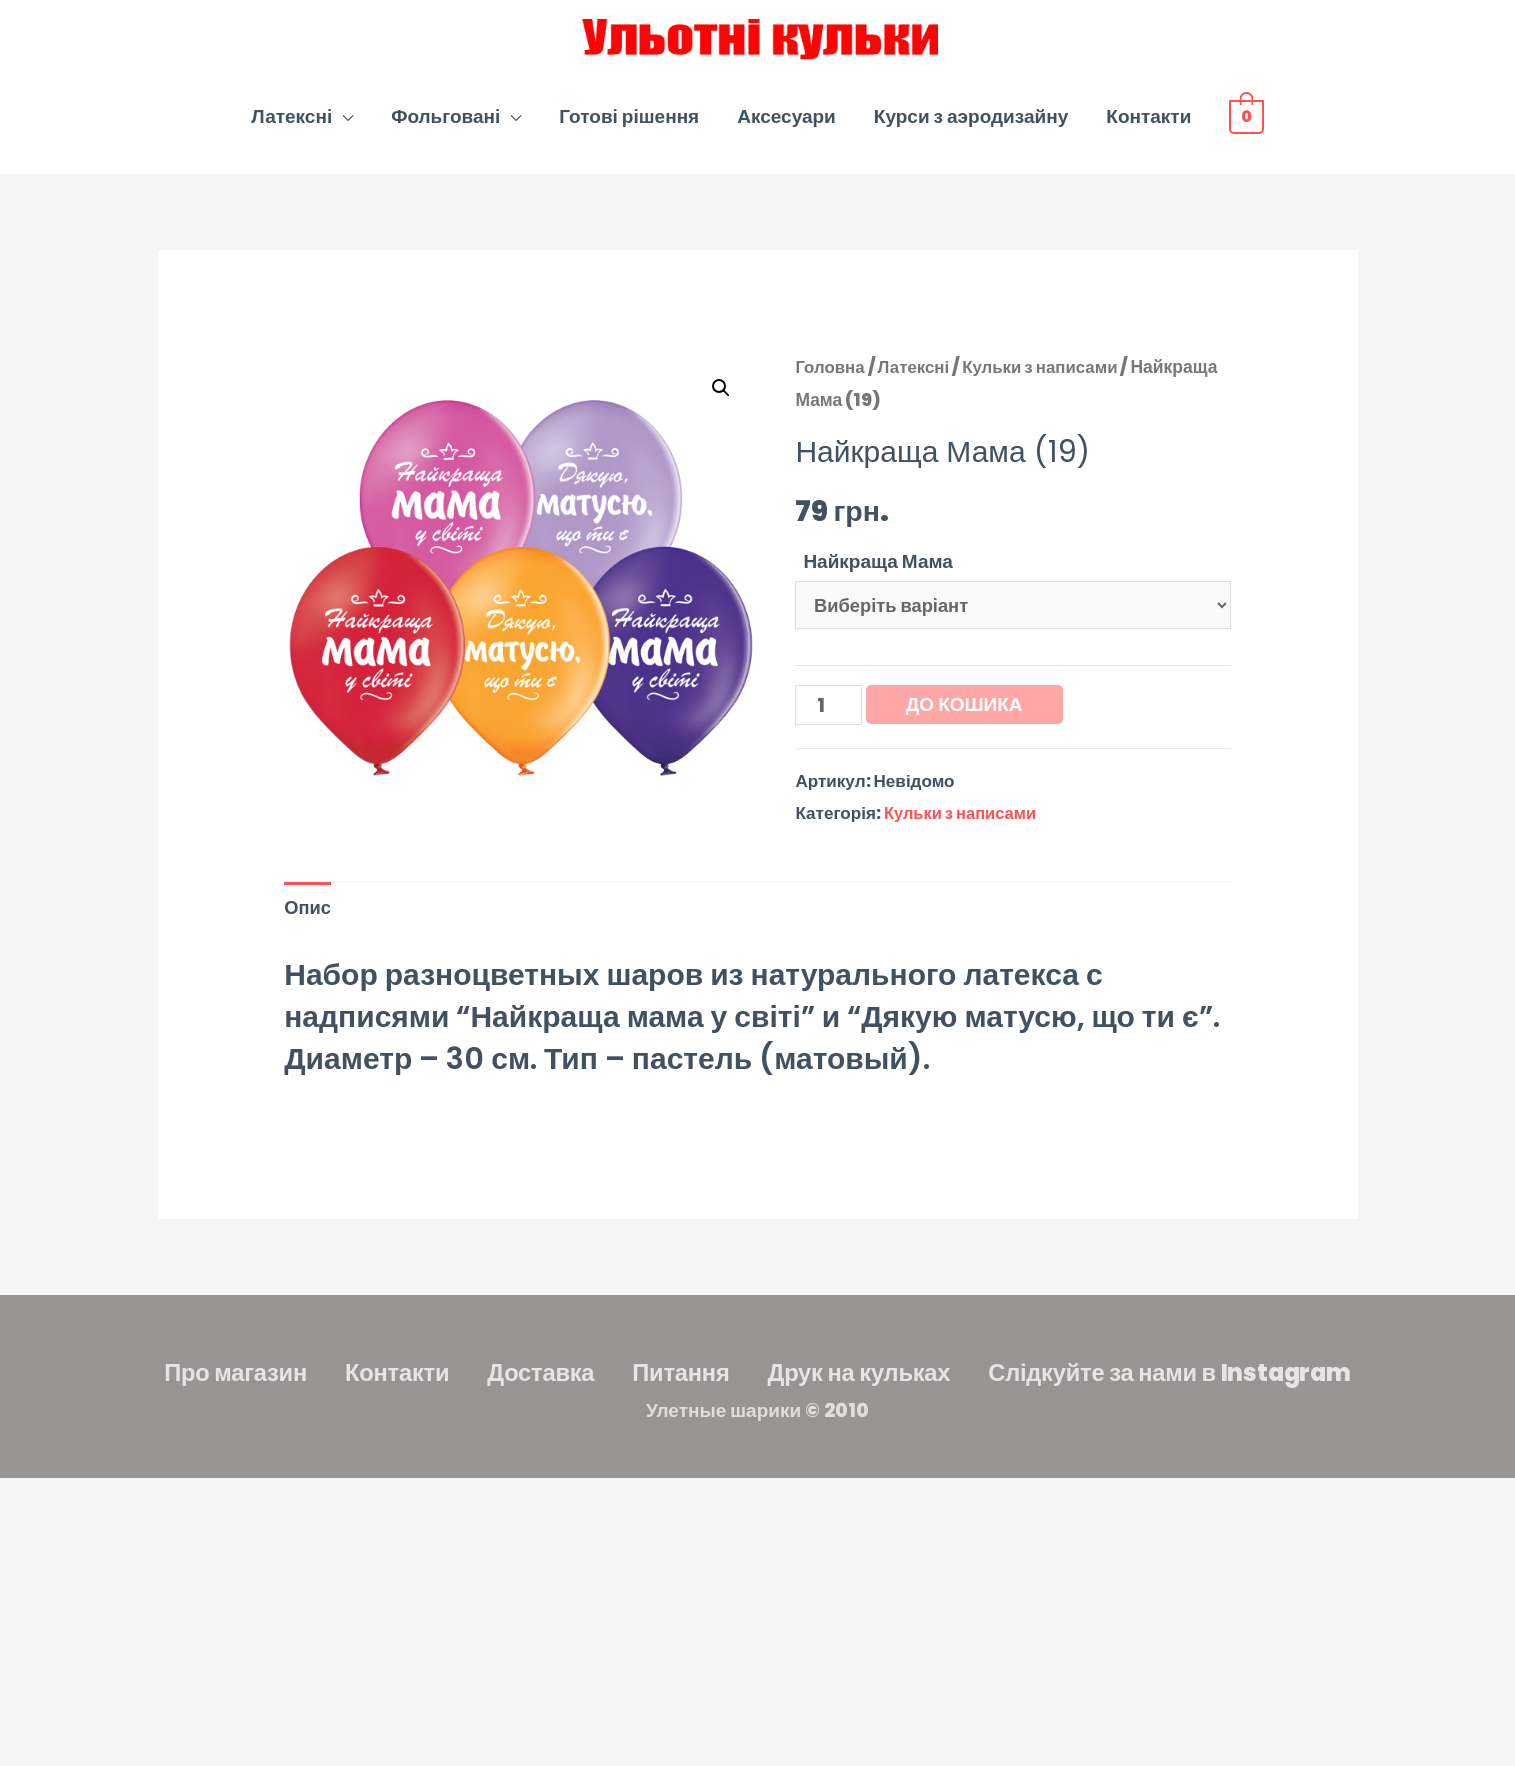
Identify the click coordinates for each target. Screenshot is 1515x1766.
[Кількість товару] (829, 722)
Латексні (291, 128)
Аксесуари (786, 128)
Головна (831, 379)
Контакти (1148, 128)
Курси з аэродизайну (971, 128)
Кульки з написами (1048, 379)
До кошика (966, 720)
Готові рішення (629, 128)
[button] (721, 400)
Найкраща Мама (877, 573)
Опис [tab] (308, 927)
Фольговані (445, 128)
